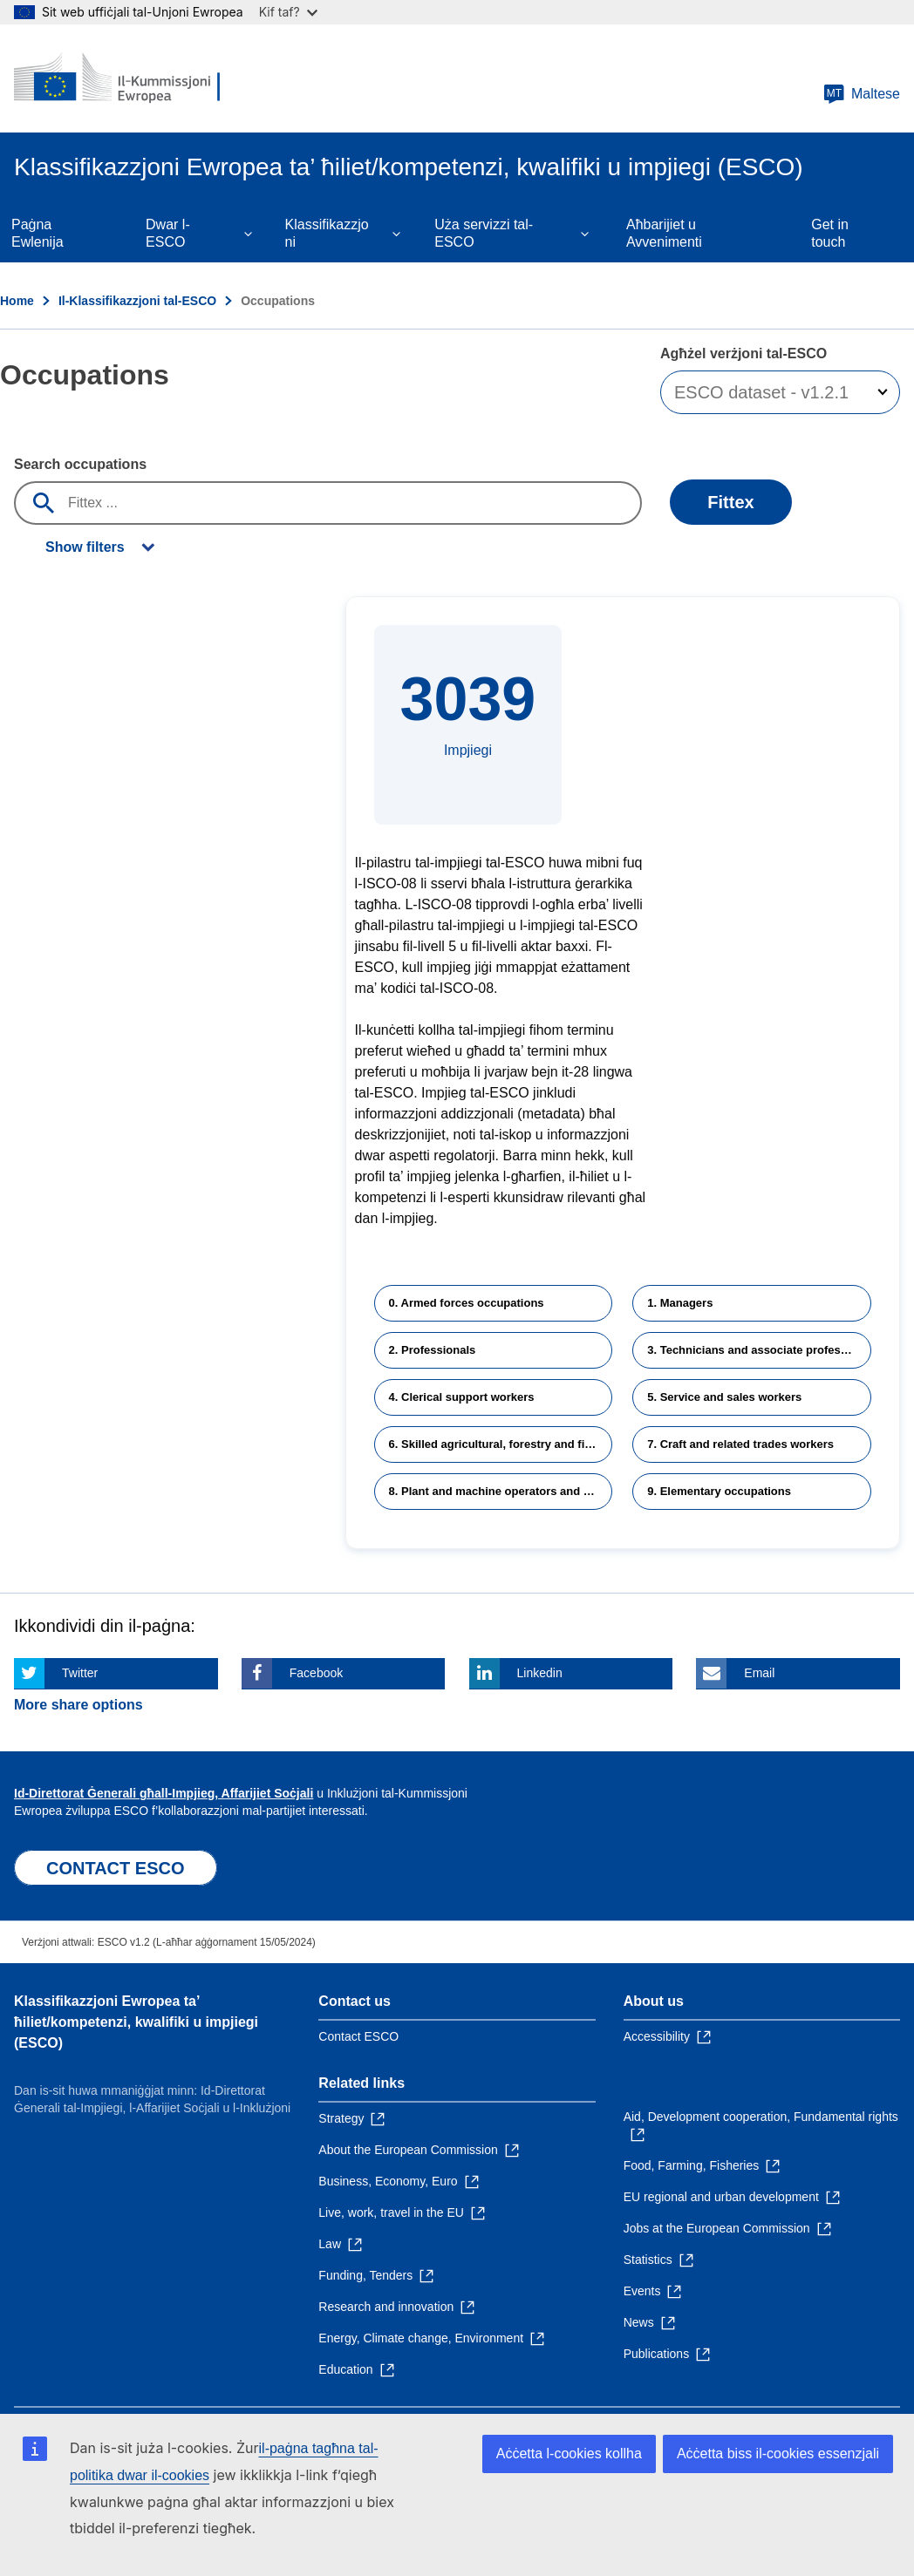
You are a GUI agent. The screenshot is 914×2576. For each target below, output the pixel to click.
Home (17, 301)
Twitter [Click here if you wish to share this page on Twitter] (80, 1673)
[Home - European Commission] (119, 78)
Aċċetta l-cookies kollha (569, 2453)
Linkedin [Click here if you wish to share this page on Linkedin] (540, 1673)
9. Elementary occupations (719, 1491)
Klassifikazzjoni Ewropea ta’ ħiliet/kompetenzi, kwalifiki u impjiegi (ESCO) (136, 2022)
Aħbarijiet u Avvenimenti (664, 233)
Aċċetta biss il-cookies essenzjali (778, 2453)
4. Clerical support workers (462, 1397)
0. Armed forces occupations (466, 1302)
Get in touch (830, 233)
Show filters (85, 547)
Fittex (730, 502)
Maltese (861, 94)
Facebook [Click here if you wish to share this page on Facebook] (316, 1673)
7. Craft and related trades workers (740, 1444)
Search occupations (80, 464)
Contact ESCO (358, 2036)
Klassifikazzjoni (327, 233)
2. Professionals (432, 1349)
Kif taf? (288, 11)
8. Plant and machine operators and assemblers (501, 1491)
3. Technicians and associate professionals (759, 1349)
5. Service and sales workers (724, 1397)
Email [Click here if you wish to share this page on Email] (759, 1673)
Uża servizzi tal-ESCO (483, 233)
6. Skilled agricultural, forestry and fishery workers (501, 1444)
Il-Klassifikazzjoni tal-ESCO (137, 301)
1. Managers (680, 1302)
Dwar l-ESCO (168, 233)
